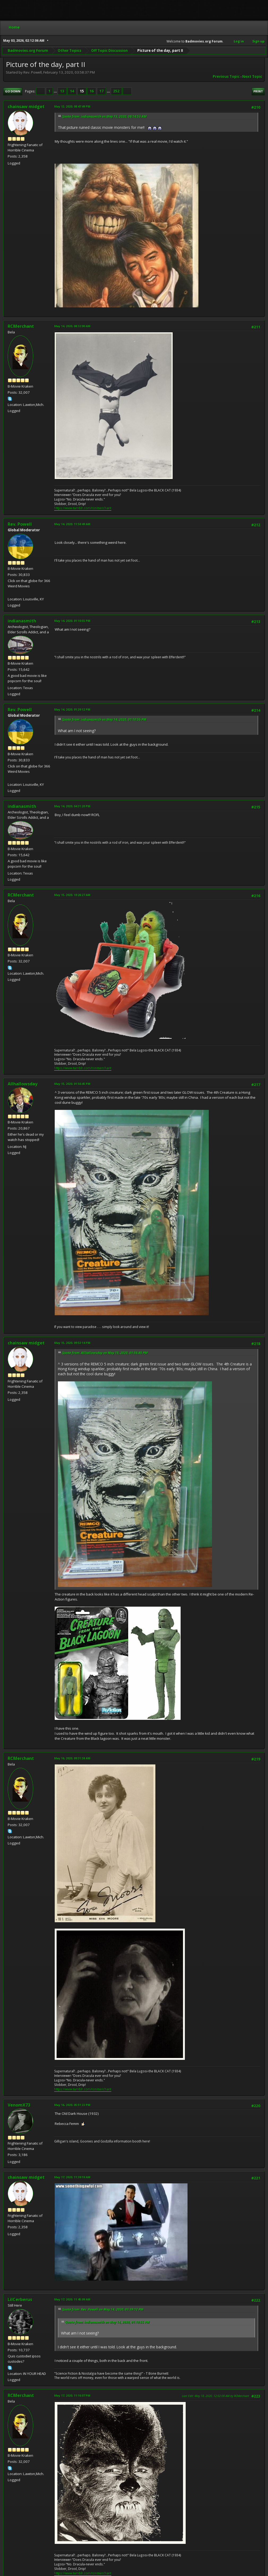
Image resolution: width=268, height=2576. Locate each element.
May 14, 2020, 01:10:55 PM (72, 621)
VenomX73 (19, 2105)
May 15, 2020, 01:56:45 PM (72, 1084)
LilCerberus (20, 2299)
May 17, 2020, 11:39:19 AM (72, 2177)
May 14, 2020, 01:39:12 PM (72, 709)
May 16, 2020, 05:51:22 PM (72, 2105)
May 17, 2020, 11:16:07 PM (72, 2395)
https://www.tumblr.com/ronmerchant (82, 508)
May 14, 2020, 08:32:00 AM (72, 326)
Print (258, 91)
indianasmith (22, 621)
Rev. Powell (20, 524)
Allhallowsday (22, 1084)
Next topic (252, 76)
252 (116, 91)
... (56, 91)
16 (92, 91)
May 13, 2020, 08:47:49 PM (72, 106)
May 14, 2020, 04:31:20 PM (72, 806)
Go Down (12, 91)
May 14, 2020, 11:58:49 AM (72, 524)
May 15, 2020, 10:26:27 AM (72, 895)
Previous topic (226, 76)
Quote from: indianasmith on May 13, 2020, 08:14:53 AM (104, 116)
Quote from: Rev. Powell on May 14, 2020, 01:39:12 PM (102, 2309)
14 (72, 91)
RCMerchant (21, 326)
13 (62, 91)
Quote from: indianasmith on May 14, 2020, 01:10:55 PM (104, 719)
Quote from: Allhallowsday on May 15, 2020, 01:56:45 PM (105, 1353)
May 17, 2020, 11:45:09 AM (72, 2299)
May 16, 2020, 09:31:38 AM (72, 1758)
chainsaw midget (26, 106)
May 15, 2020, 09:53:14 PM (72, 1343)
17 (101, 91)
